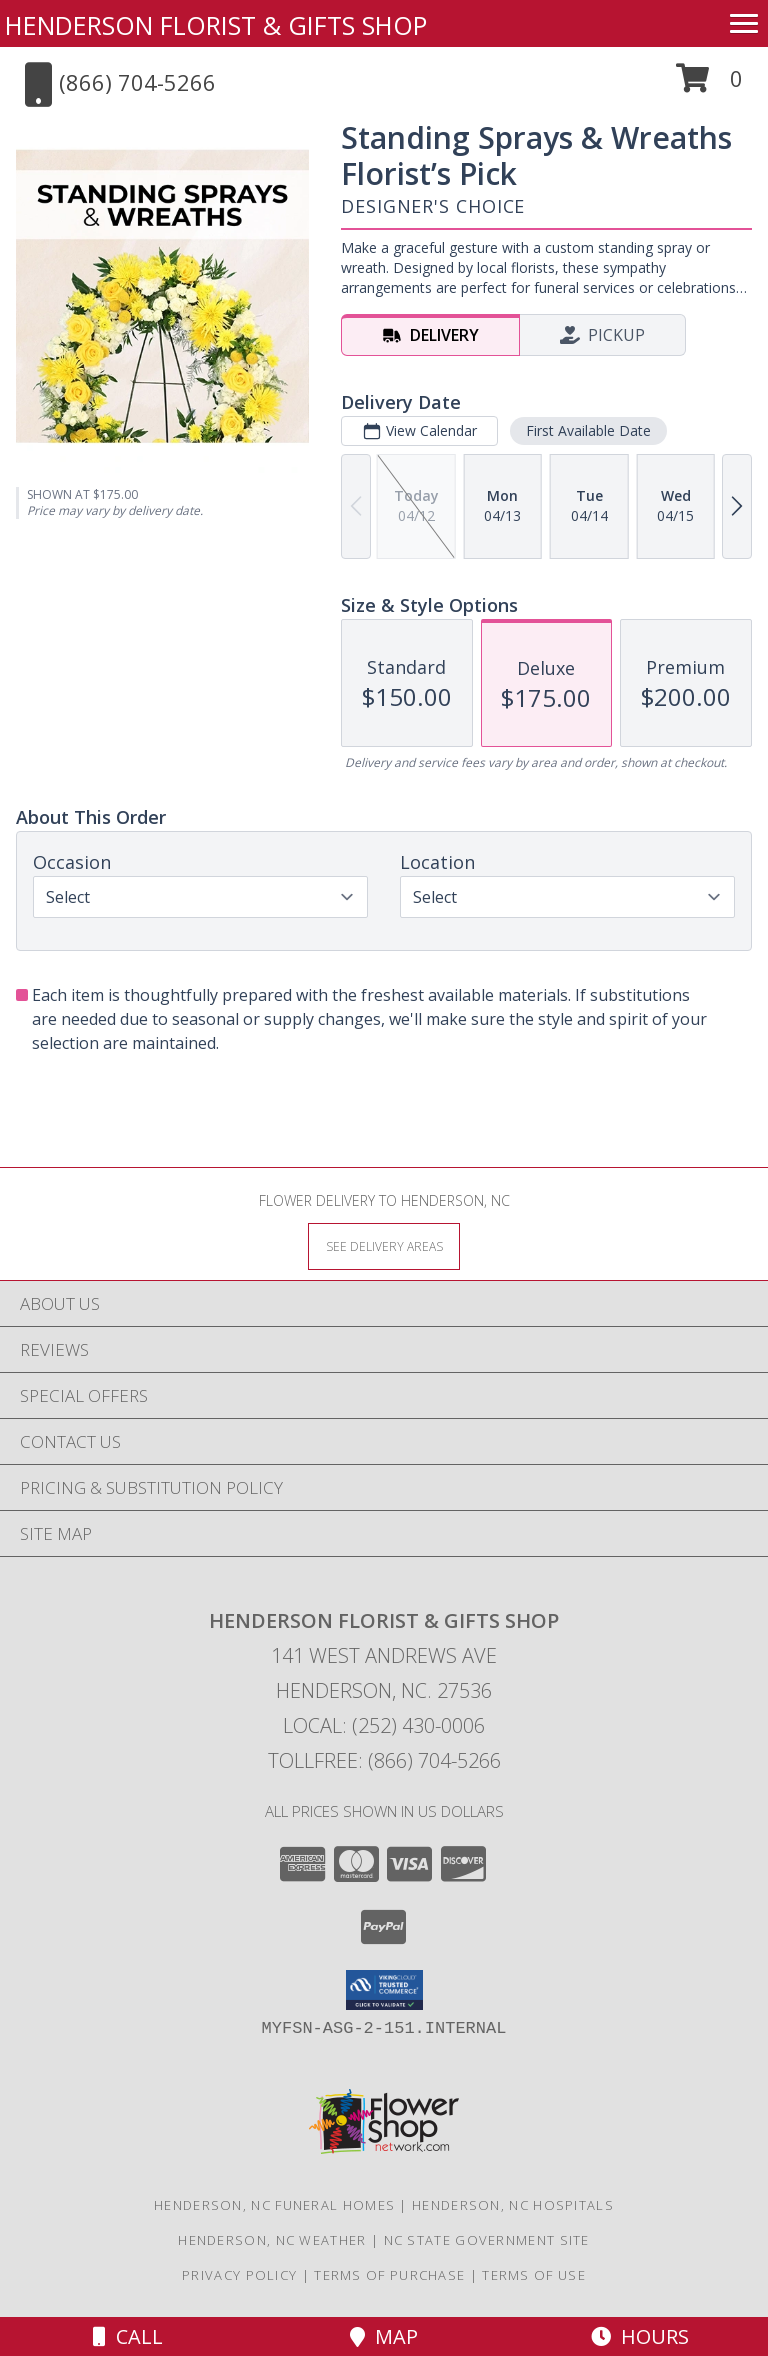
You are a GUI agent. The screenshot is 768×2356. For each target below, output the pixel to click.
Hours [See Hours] (640, 2336)
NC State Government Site (487, 2240)
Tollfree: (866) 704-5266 (384, 1760)
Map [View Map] (384, 2336)
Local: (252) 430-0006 (384, 1725)
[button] (709, 85)
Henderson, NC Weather (272, 2240)
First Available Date (588, 430)
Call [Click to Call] (128, 2336)
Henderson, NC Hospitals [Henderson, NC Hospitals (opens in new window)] (513, 2205)
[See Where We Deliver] (384, 1245)
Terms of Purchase (389, 2275)
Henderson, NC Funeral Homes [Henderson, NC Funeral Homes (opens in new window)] (274, 2205)
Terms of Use (534, 2275)
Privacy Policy (239, 2275)
